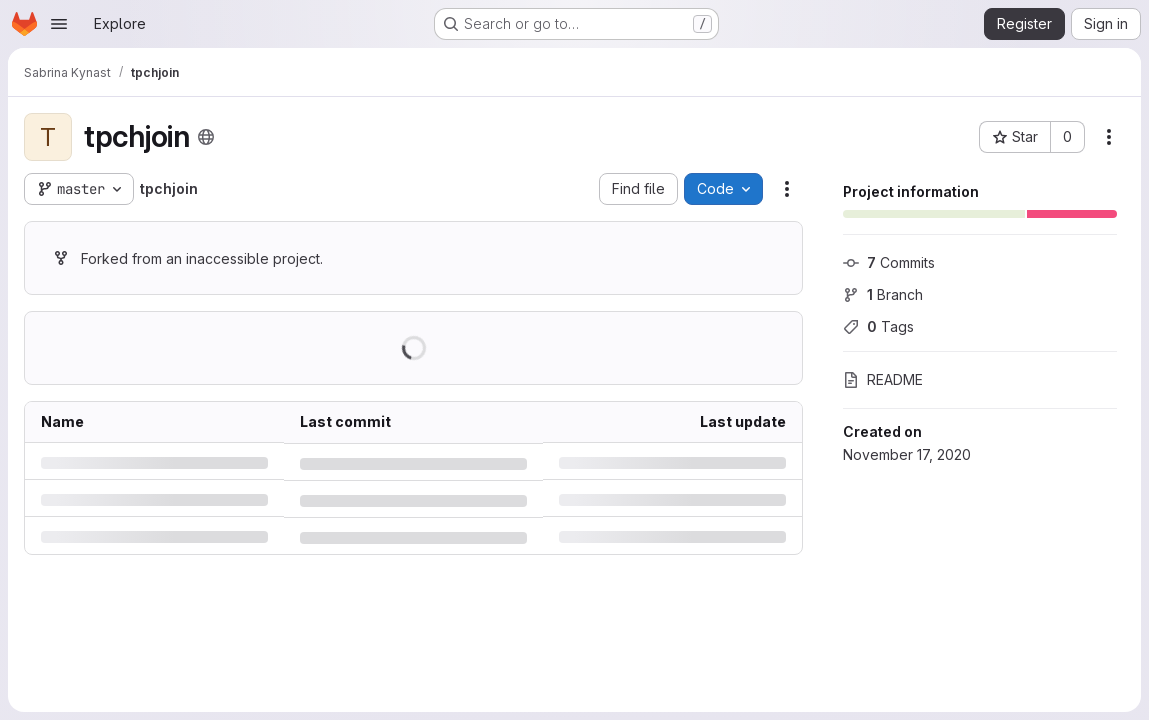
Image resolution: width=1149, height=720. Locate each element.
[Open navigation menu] (59, 24)
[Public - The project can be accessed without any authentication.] (206, 137)
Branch (883, 294)
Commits (889, 262)
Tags (878, 326)
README (883, 379)
